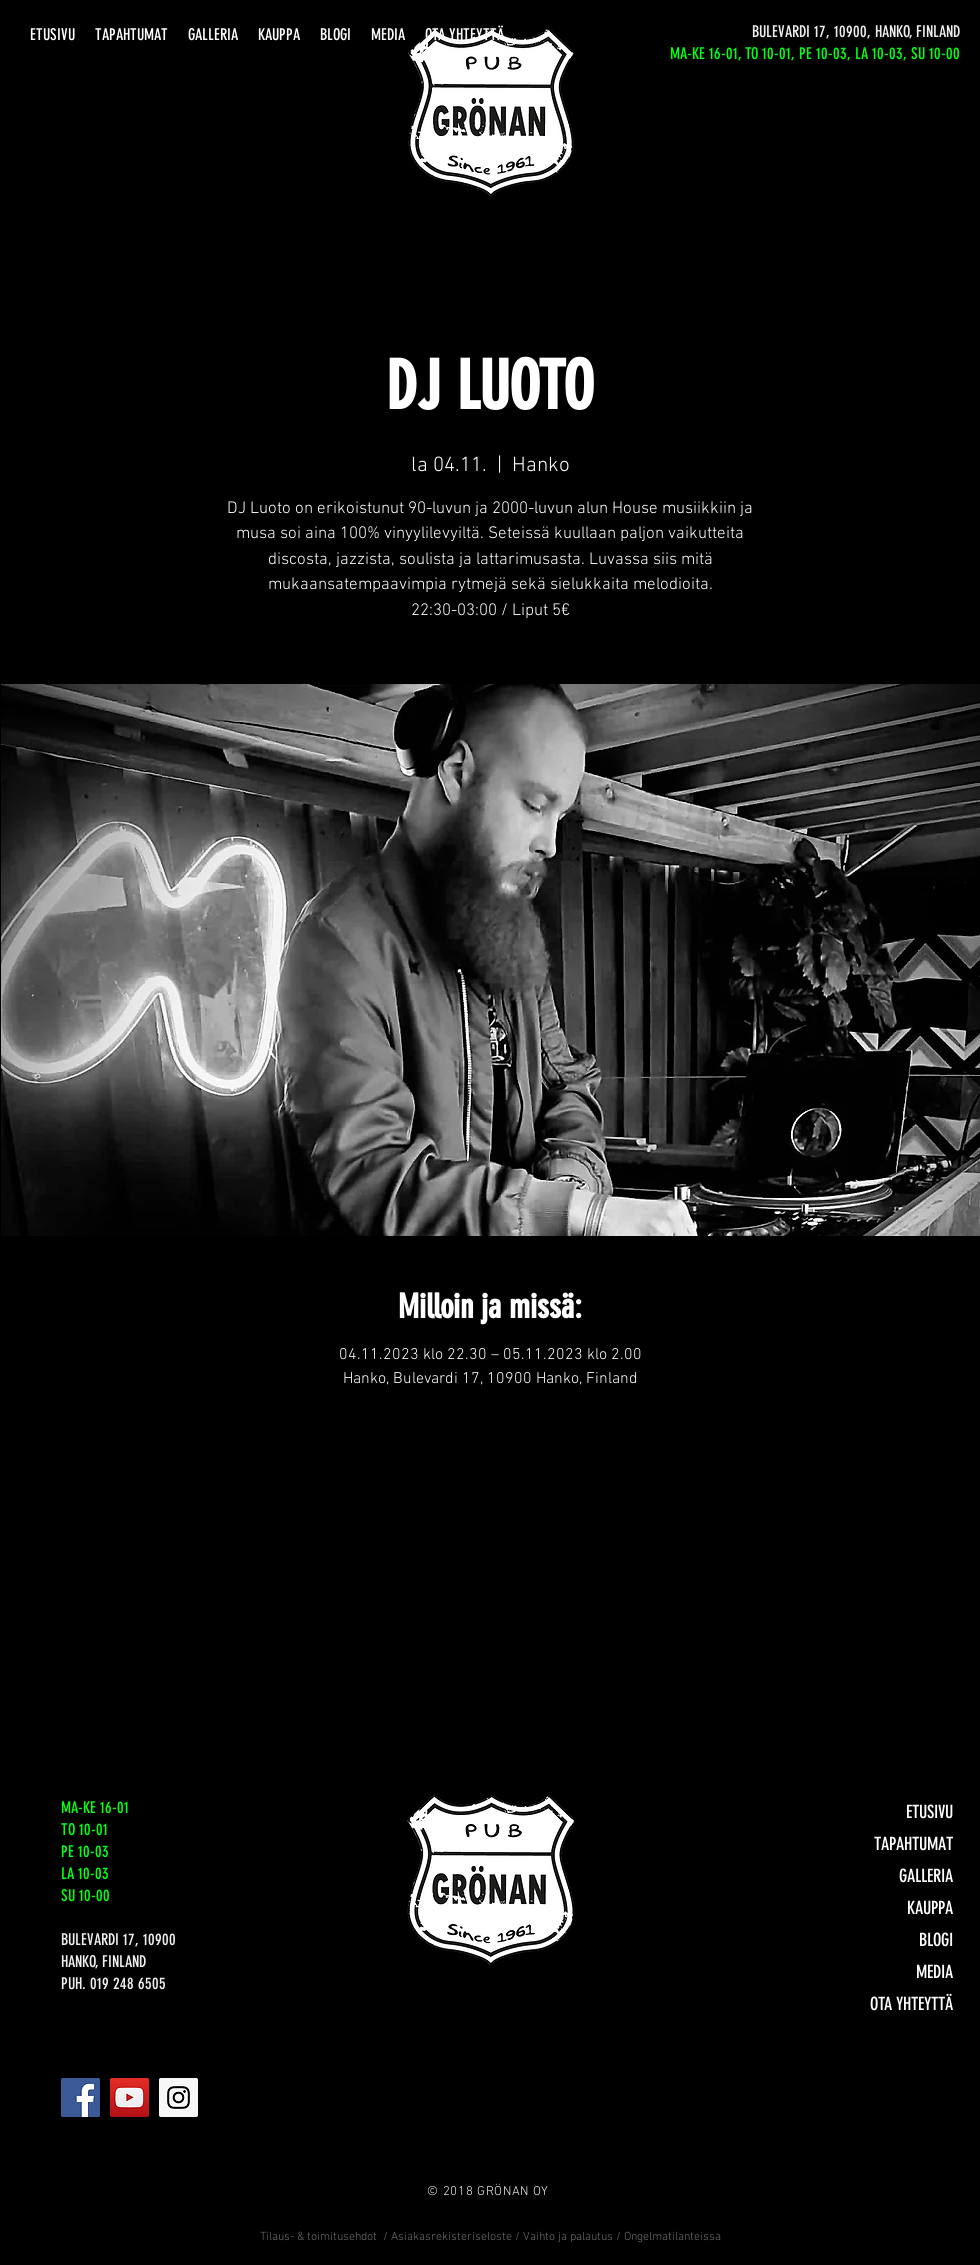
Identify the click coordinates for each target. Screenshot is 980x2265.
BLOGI (936, 1940)
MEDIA (934, 1972)
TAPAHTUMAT (913, 1844)
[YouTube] (129, 2097)
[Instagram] (178, 2097)
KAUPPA (930, 1908)
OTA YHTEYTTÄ (911, 2004)
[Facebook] (80, 2097)
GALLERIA (926, 1876)
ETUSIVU (929, 1812)
